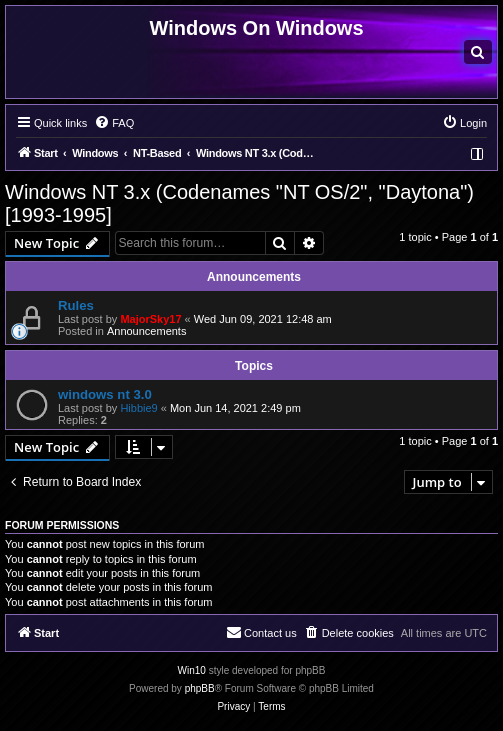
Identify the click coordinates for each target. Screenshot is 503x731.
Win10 (192, 670)
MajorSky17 (150, 319)
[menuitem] (478, 52)
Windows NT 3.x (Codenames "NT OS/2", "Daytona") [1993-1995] (239, 203)
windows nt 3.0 (105, 394)
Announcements (147, 331)
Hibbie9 (138, 408)
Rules (76, 305)
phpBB (200, 688)
